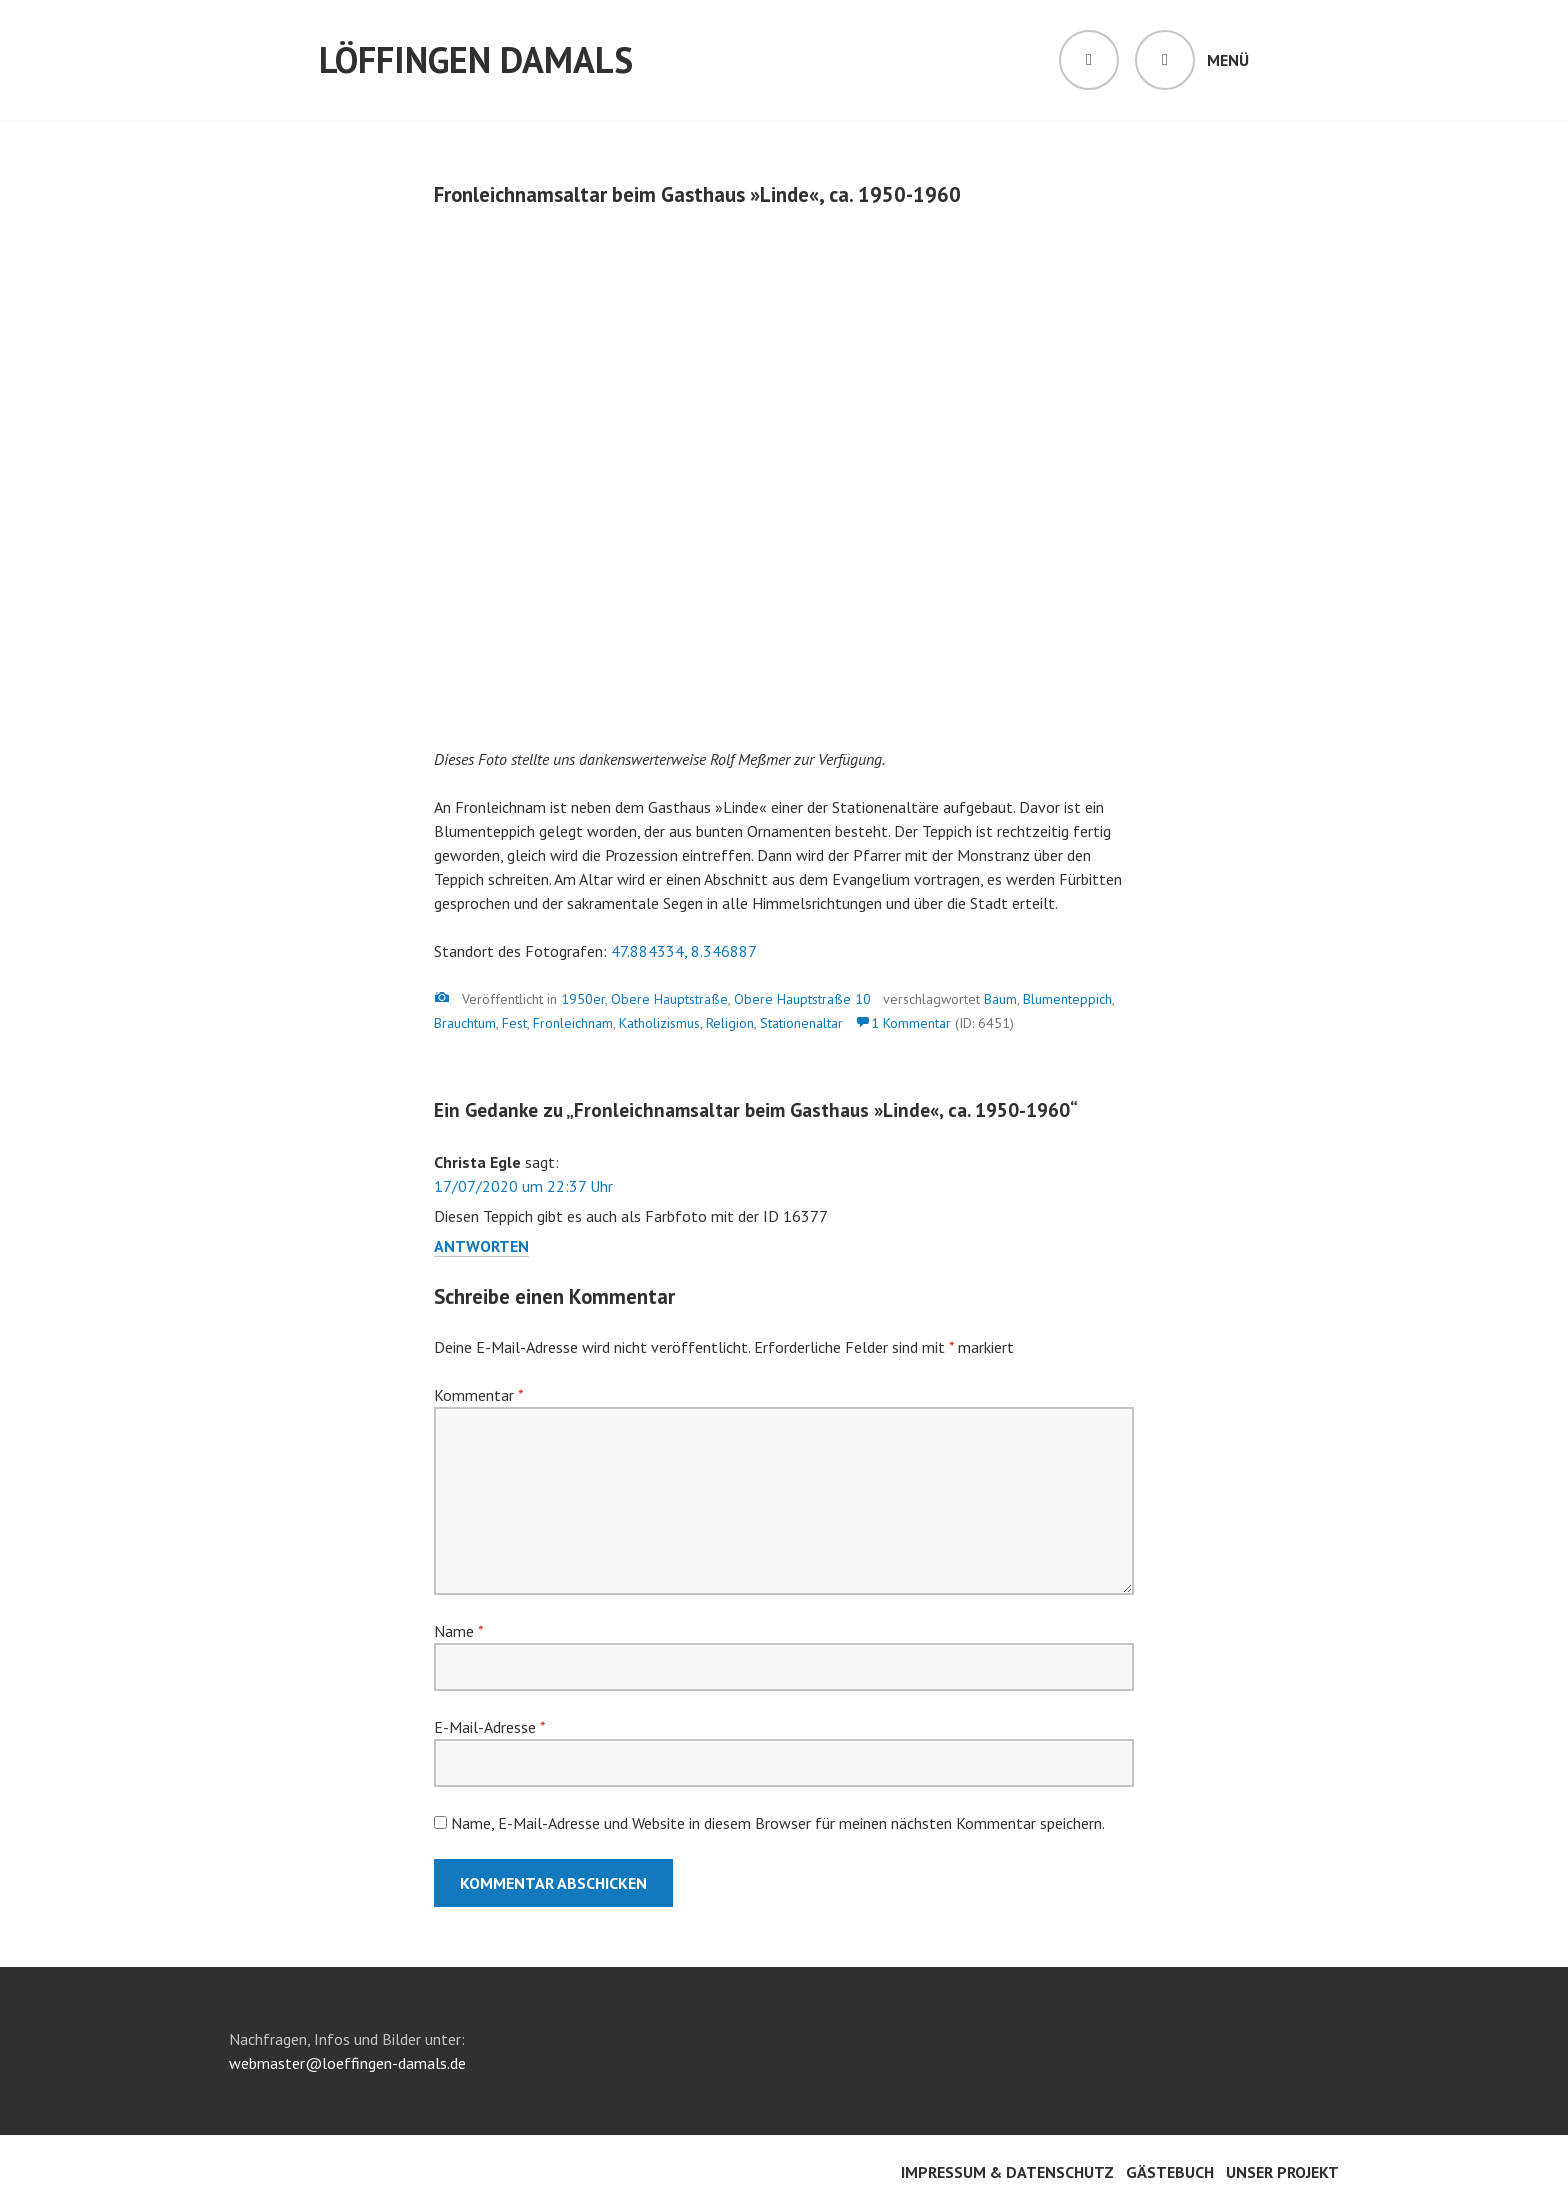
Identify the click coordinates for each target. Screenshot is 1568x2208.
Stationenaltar (801, 1023)
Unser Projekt (1282, 2172)
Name (458, 1631)
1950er (583, 999)
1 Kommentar (911, 1023)
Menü (1228, 60)
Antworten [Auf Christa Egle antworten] (481, 1246)
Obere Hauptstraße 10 (802, 999)
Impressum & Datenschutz (1007, 2172)
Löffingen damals (476, 59)
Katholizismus (659, 1023)
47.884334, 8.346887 (684, 951)
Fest (514, 1023)
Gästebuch (1170, 2172)
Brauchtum (465, 1023)
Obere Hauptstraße (669, 999)
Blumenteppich (1067, 999)
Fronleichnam (573, 1023)
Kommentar (478, 1395)
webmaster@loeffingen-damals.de (347, 2063)
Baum (1000, 999)
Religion (730, 1023)
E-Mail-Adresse (489, 1727)
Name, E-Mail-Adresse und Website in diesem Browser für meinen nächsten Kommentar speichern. (778, 1823)
